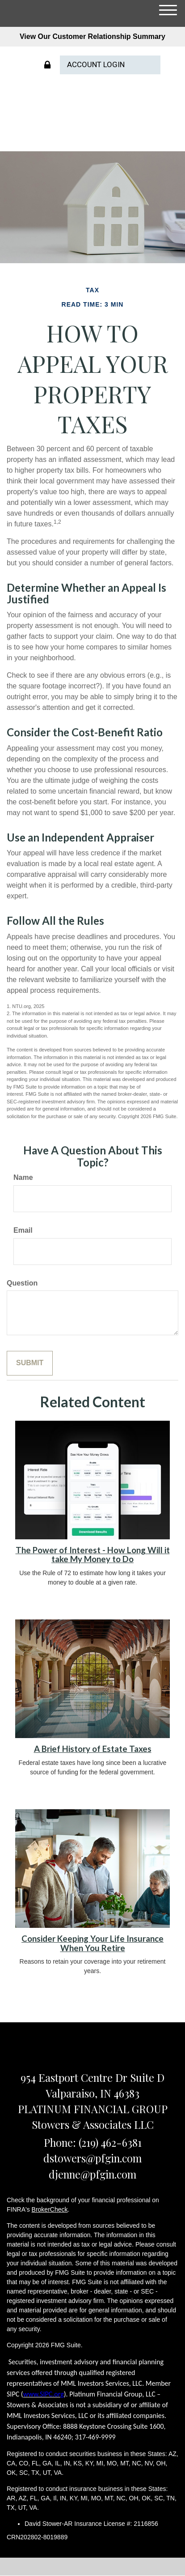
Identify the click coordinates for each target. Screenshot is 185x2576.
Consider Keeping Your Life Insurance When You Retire (92, 1943)
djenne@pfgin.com (92, 2174)
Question (22, 1283)
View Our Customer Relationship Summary (92, 36)
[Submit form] (30, 1363)
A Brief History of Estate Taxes (92, 1749)
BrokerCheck (50, 2209)
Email (23, 1230)
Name (23, 1177)
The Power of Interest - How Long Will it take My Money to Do (93, 1554)
